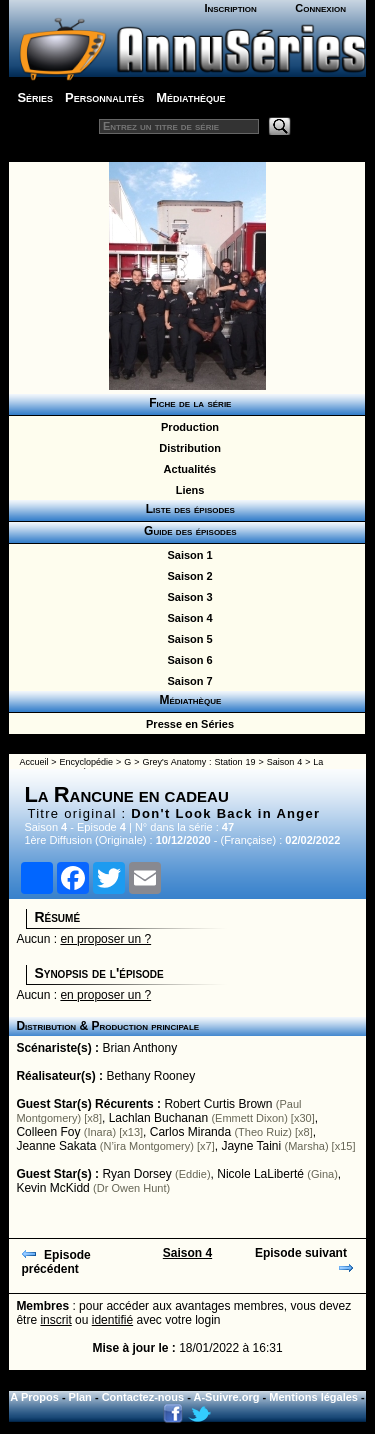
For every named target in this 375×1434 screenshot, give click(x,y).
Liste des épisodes (187, 509)
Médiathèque (190, 97)
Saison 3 (186, 597)
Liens (187, 490)
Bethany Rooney (150, 1076)
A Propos (34, 1397)
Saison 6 (186, 660)
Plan (80, 1397)
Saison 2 (186, 576)
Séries (35, 97)
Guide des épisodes (186, 531)
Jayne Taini (251, 1146)
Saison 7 (186, 681)
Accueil (33, 762)
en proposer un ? (105, 939)
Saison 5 (186, 639)
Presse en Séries (187, 724)
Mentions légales (313, 1397)
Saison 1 (186, 555)
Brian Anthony (139, 1048)
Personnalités (104, 97)
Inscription (230, 8)
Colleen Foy (48, 1132)
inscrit (55, 1320)
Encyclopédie (87, 762)
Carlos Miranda (190, 1132)
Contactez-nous (143, 1397)
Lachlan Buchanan (158, 1118)
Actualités (187, 469)
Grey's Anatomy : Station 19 (198, 762)
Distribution (187, 448)
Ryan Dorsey (136, 1174)
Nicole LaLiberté (260, 1174)
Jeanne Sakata (56, 1146)
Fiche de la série (187, 403)
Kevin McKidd (52, 1188)
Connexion (320, 8)
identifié (112, 1320)
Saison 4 (186, 618)
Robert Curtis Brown (218, 1104)
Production (187, 427)
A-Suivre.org (227, 1397)
